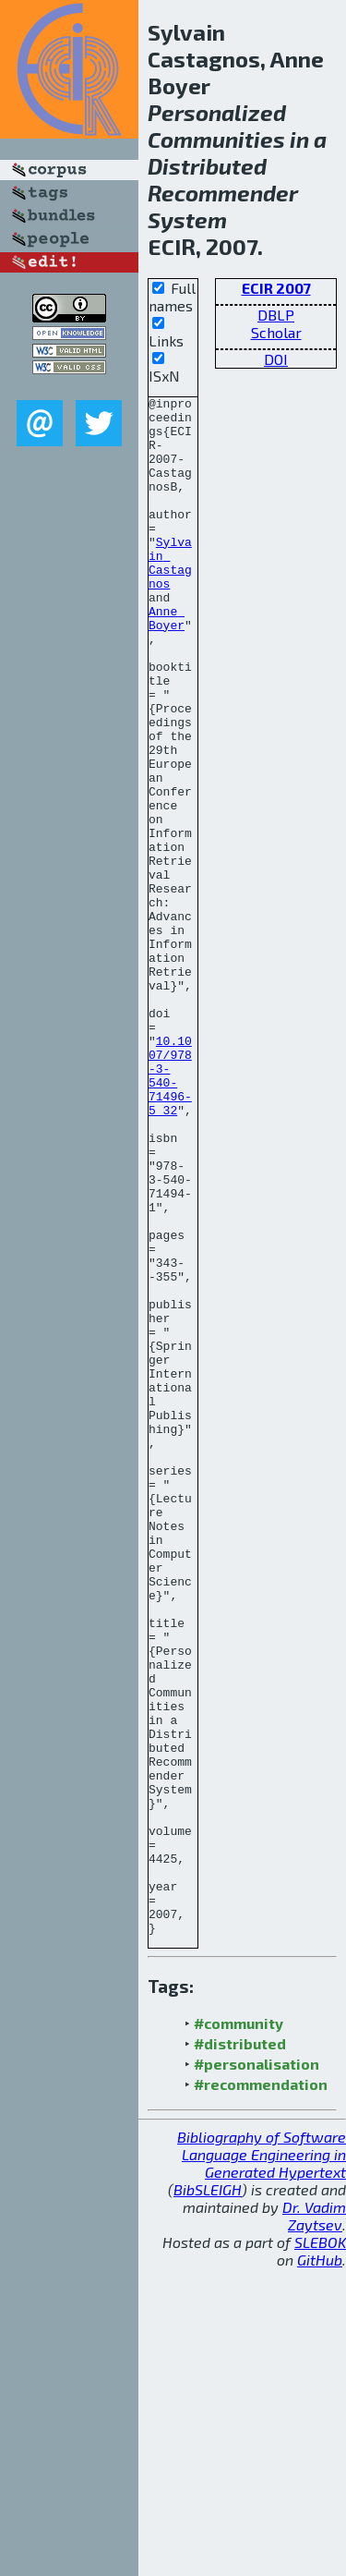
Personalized (217, 112)
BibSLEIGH (207, 2497)
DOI (276, 359)
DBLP (275, 314)
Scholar (276, 332)
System (187, 219)
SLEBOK (320, 2549)
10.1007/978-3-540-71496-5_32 (170, 1212)
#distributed (240, 2351)
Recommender (223, 192)
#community (238, 2330)
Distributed (207, 165)
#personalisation (256, 2371)
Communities (216, 139)
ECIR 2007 (276, 288)
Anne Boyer (167, 663)
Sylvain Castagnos (170, 597)
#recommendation (261, 2391)
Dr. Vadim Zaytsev (314, 2523)
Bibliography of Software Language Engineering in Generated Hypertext (261, 2462)
